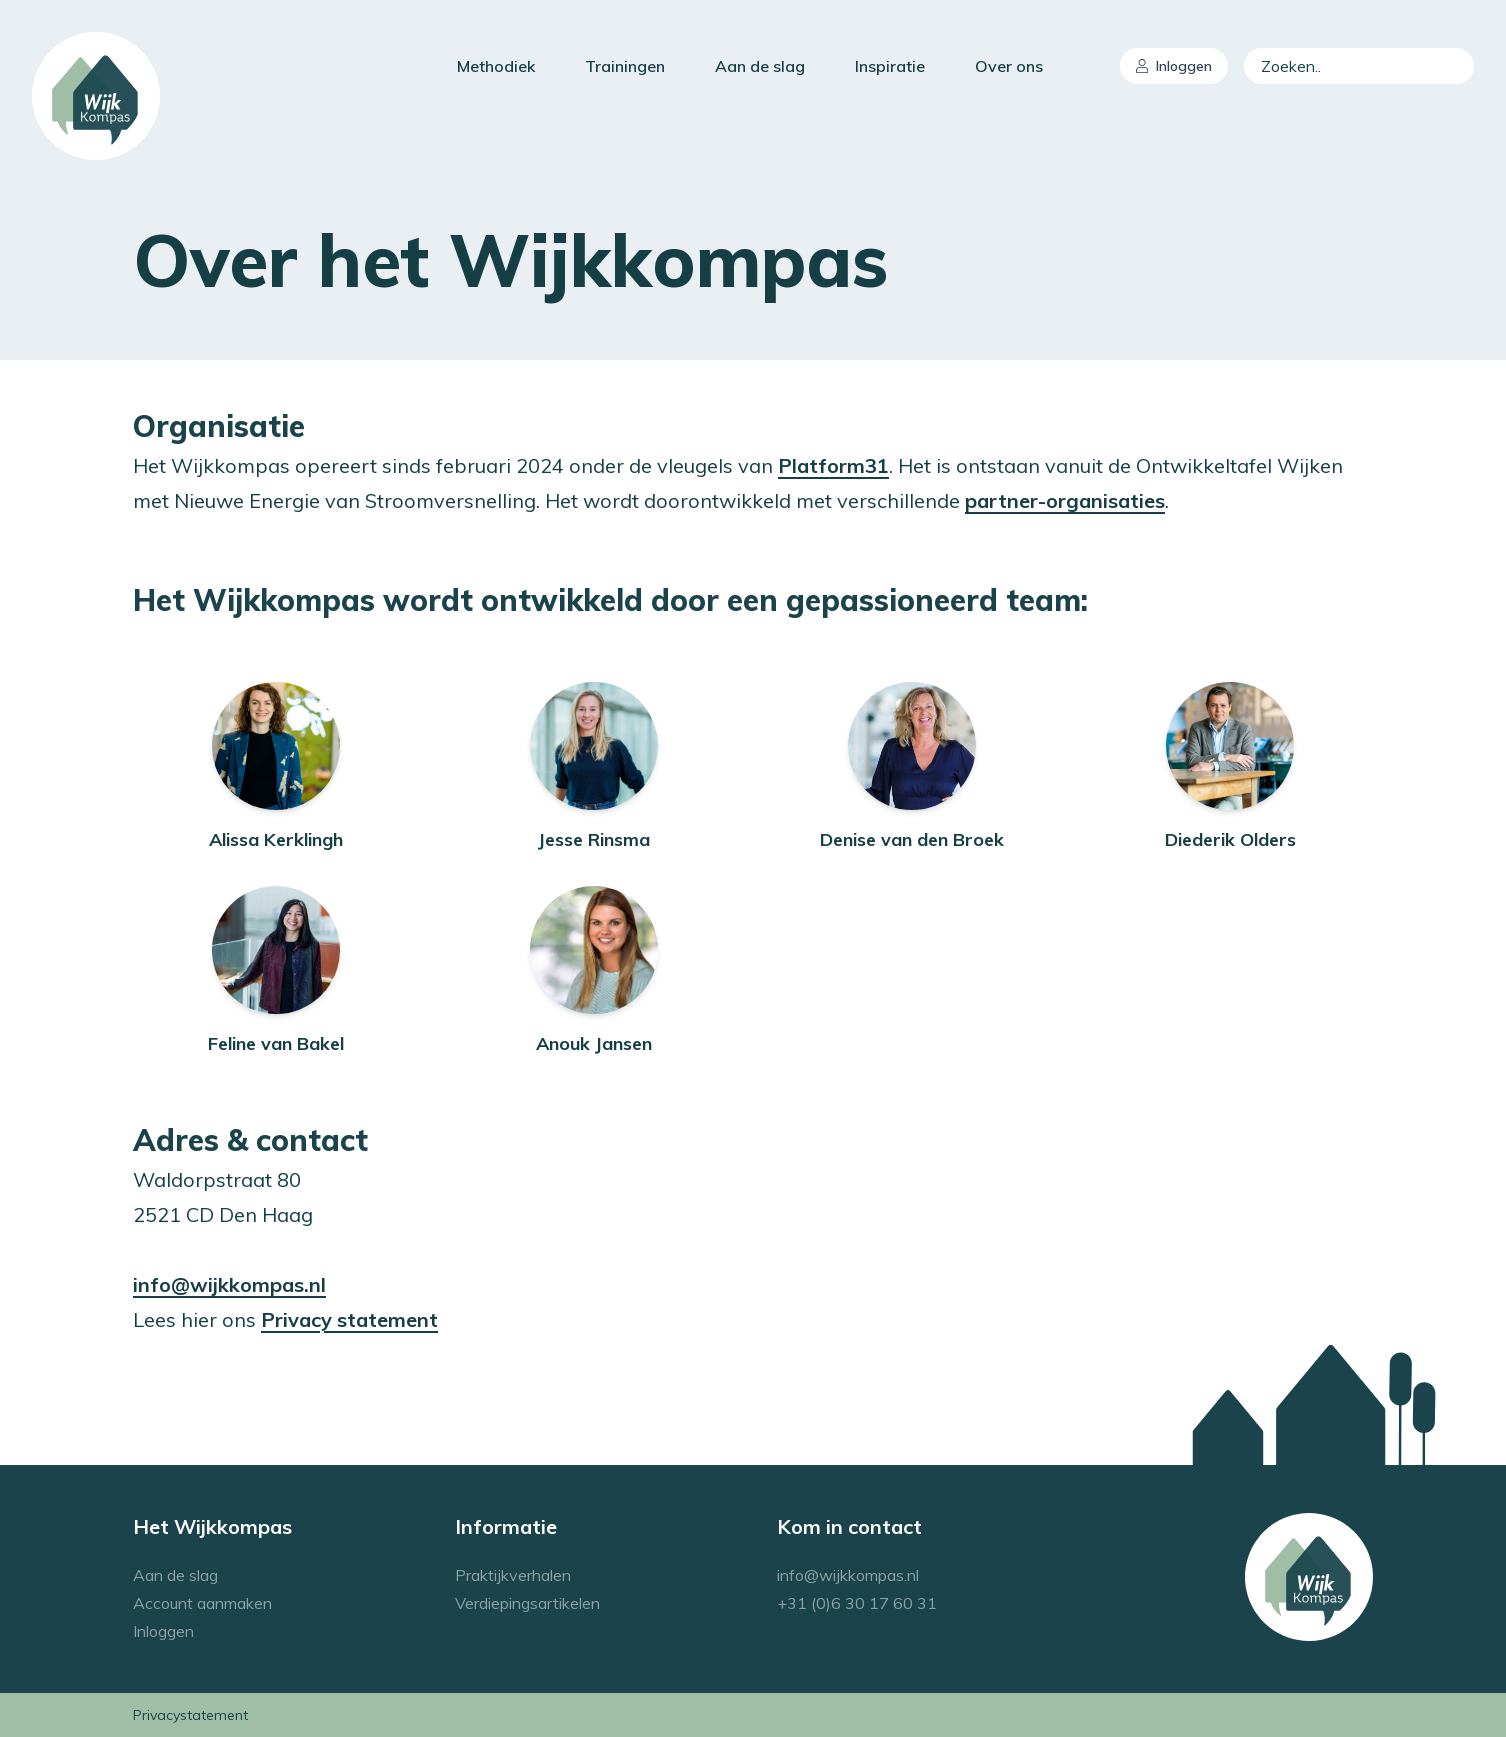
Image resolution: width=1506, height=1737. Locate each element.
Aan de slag (760, 66)
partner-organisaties (1065, 500)
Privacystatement (190, 1715)
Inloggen (1174, 66)
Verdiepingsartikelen (527, 1603)
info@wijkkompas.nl (229, 1284)
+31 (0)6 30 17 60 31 (857, 1603)
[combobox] (1359, 66)
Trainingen (625, 66)
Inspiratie (890, 66)
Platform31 (833, 465)
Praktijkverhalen (513, 1575)
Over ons (1009, 66)
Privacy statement (349, 1319)
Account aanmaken (202, 1603)
